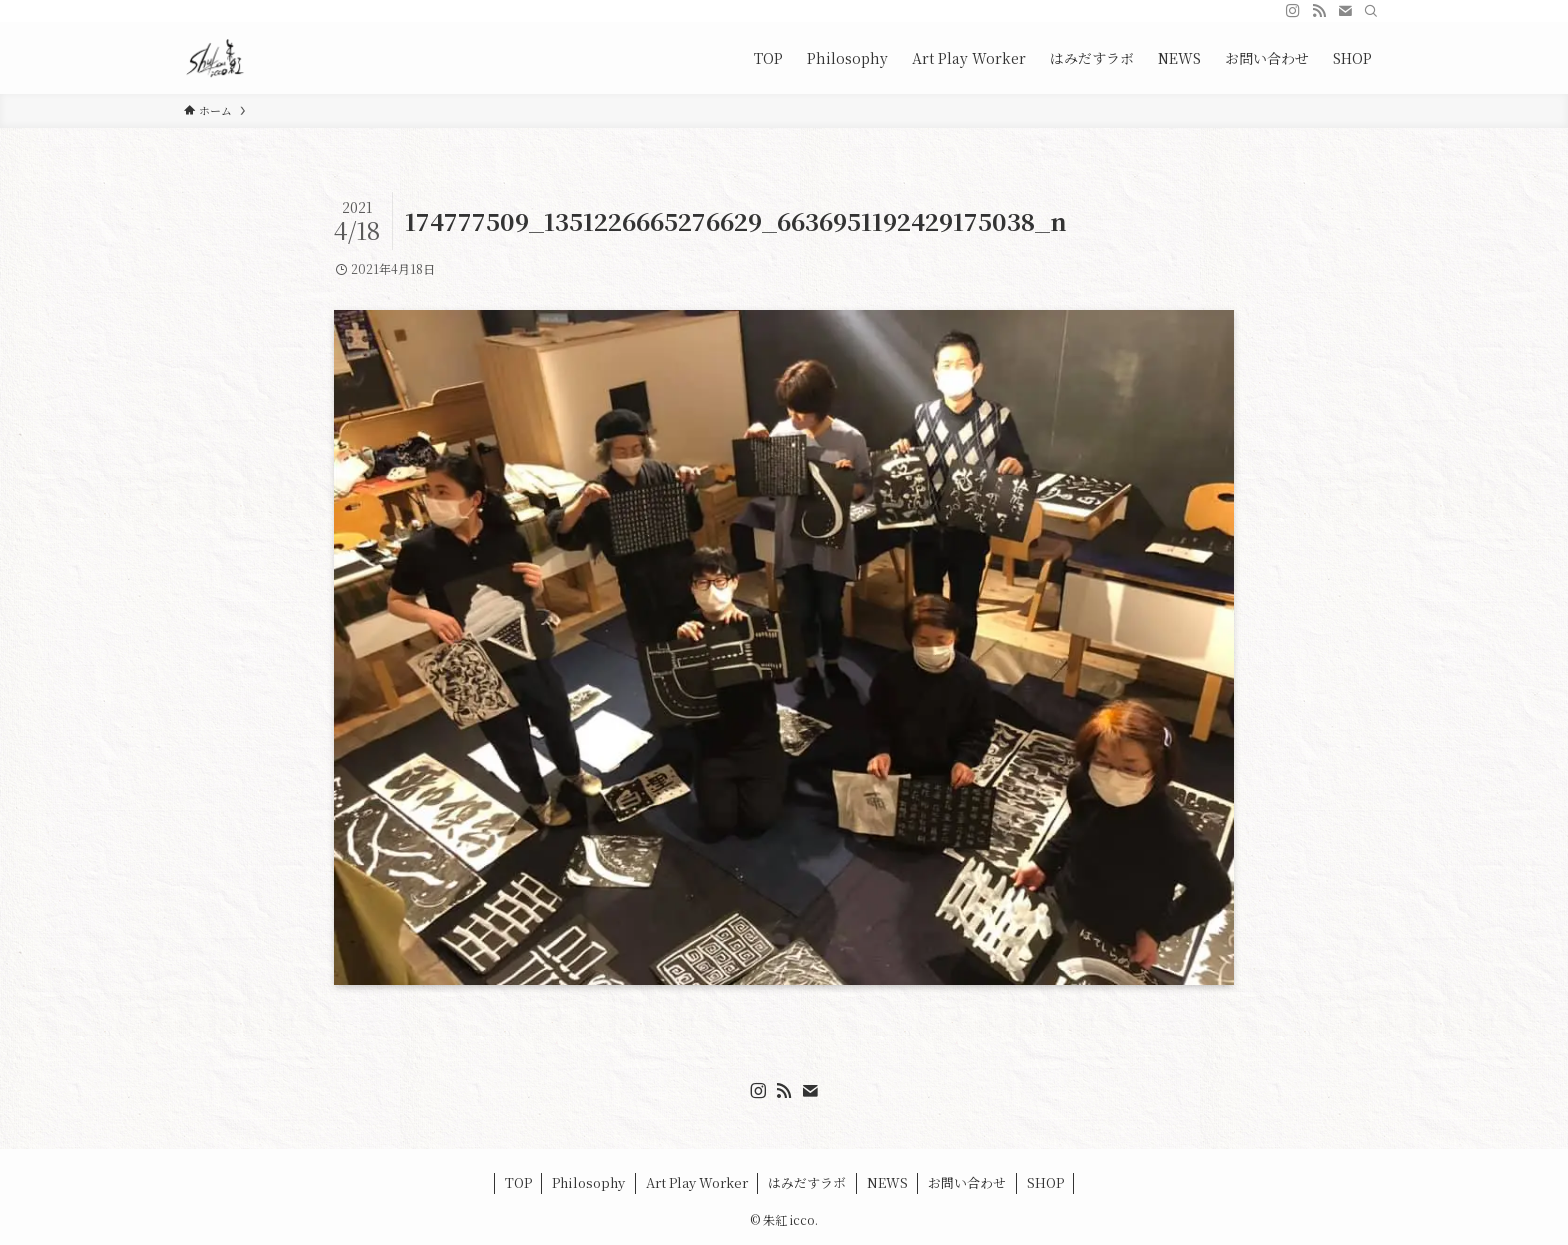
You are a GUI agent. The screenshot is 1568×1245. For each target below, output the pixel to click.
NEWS (887, 1182)
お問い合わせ (967, 1182)
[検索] (1371, 11)
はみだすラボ (807, 1182)
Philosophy (588, 1182)
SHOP (1045, 1182)
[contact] (1345, 11)
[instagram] (1293, 11)
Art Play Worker (697, 1182)
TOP (518, 1182)
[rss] (1319, 11)
